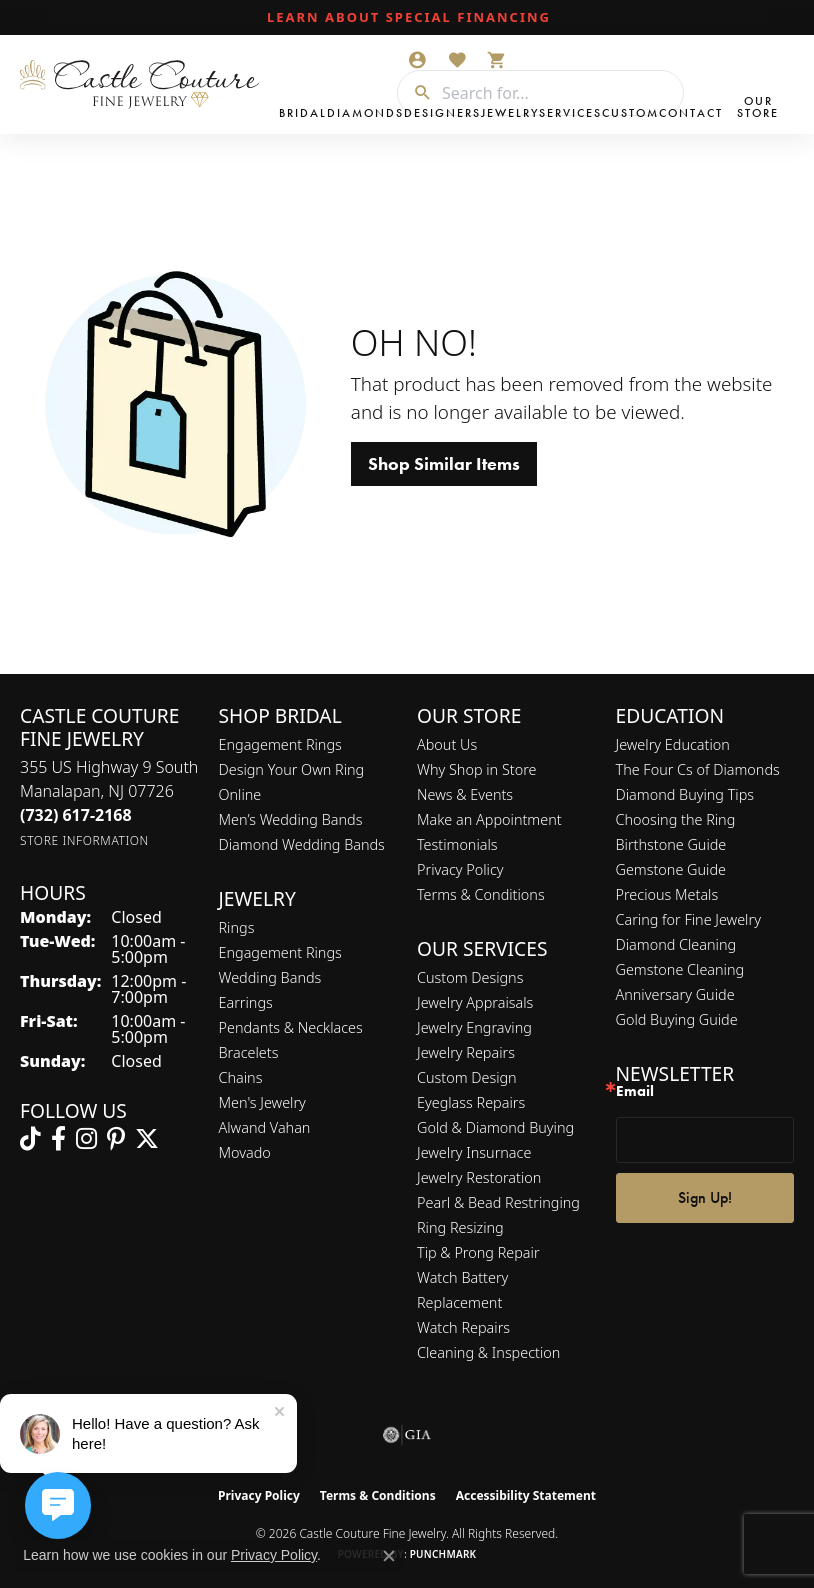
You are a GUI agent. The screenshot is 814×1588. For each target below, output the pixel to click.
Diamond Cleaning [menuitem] (676, 944)
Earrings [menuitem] (246, 1002)
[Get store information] (84, 840)
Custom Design (467, 1077)
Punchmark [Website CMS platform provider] (443, 1554)
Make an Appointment (489, 819)
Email (635, 1091)
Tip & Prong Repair (478, 1252)
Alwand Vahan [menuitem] (265, 1127)
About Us (447, 744)
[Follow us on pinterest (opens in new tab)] (116, 1139)
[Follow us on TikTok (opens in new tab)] (30, 1139)
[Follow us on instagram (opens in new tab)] (86, 1139)
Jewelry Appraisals (475, 1002)
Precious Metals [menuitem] (667, 894)
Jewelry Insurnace (474, 1152)
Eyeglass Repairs (471, 1102)
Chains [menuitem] (241, 1077)
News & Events (465, 794)
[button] (417, 60)
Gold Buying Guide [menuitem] (677, 1019)
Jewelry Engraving (474, 1027)
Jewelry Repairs (466, 1052)
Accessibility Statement (526, 1495)
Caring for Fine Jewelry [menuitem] (688, 919)
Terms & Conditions (481, 894)
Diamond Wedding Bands (302, 844)
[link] (407, 18)
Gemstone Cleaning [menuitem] (680, 969)
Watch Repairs (463, 1327)
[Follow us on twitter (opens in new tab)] (147, 1139)
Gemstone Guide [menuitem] (671, 869)
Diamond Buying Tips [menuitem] (685, 794)
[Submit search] (415, 93)
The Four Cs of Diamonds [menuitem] (698, 769)
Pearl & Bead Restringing (498, 1202)
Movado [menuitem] (245, 1152)
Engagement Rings (280, 744)
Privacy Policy (460, 869)
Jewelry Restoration (479, 1177)
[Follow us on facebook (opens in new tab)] (58, 1139)
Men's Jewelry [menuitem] (262, 1102)
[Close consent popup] (389, 1556)
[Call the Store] (76, 815)
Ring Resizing (460, 1227)
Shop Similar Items (444, 464)
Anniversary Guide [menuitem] (675, 994)
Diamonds (365, 113)
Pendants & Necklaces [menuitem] (291, 1027)
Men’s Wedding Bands (291, 819)
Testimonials (457, 844)
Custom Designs (470, 977)
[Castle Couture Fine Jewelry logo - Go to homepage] (144, 84)
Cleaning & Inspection (488, 1352)
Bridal (303, 113)
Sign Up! (705, 1197)
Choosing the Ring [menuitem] (676, 819)
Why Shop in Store (476, 769)
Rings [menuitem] (237, 927)
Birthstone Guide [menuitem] (671, 844)
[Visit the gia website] (407, 1435)
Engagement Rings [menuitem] (280, 952)
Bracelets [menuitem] (249, 1052)
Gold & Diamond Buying (495, 1127)
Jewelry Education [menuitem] (673, 744)
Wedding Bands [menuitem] (270, 977)
